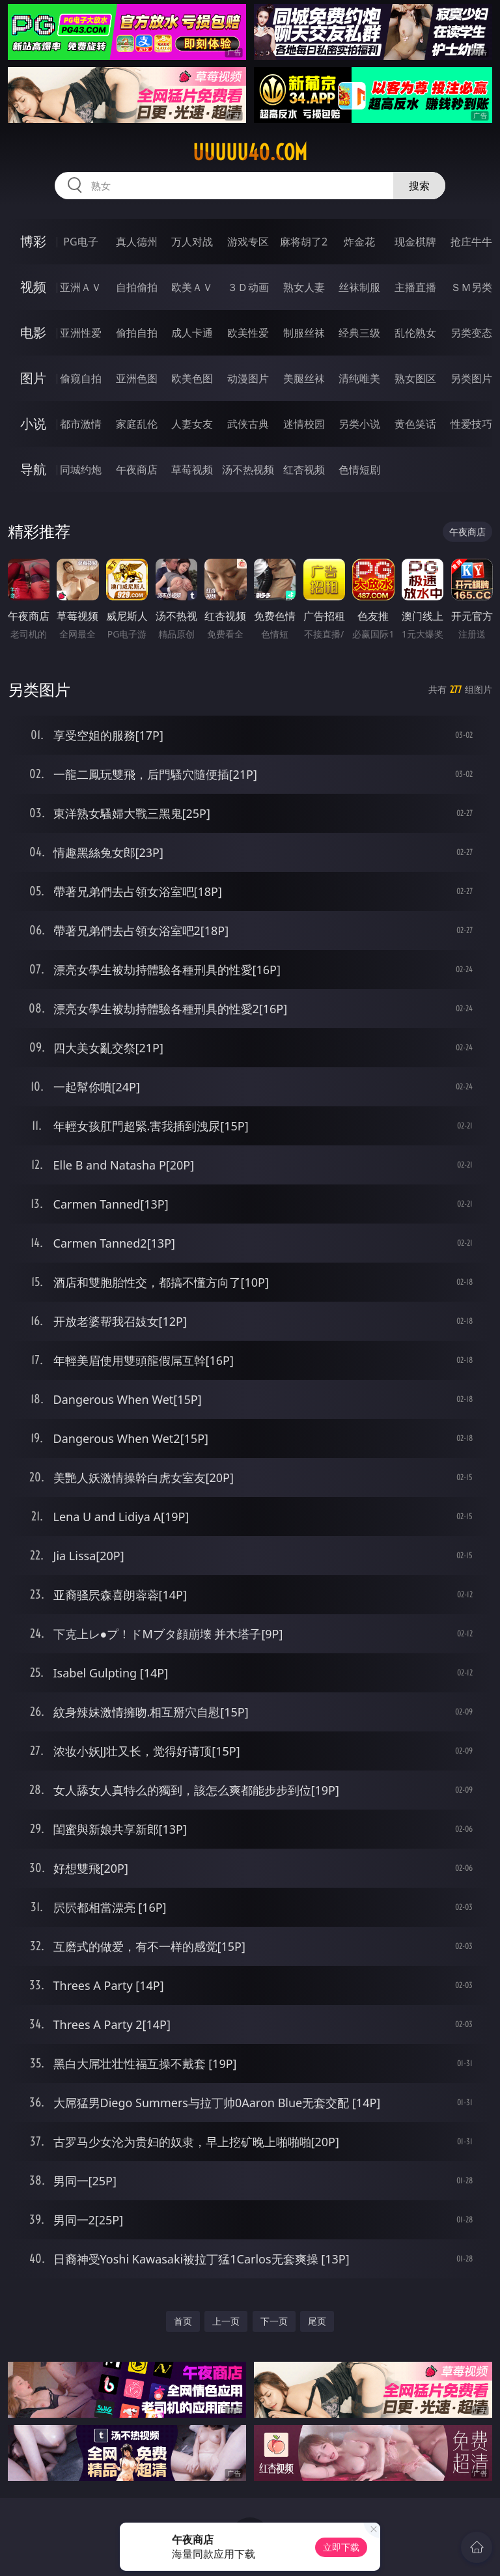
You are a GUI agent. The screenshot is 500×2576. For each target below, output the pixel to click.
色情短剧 (359, 469)
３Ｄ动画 (248, 287)
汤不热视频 (248, 469)
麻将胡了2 (303, 241)
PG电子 (80, 241)
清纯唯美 (359, 378)
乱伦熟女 (415, 333)
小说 (33, 423)
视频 (33, 287)
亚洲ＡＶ (81, 287)
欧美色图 (192, 378)
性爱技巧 (471, 424)
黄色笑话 (415, 424)
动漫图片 (248, 378)
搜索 (419, 185)
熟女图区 (415, 378)
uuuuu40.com (250, 152)
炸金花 (359, 241)
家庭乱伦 (137, 424)
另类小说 (359, 424)
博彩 (33, 241)
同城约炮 (81, 469)
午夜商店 (137, 469)
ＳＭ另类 (471, 287)
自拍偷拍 (137, 287)
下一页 (274, 2321)
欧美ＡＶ (192, 287)
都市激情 (81, 424)
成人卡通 (192, 333)
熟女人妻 (304, 287)
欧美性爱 (248, 333)
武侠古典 (248, 424)
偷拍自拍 (137, 333)
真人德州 (137, 241)
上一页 (226, 2321)
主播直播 (415, 287)
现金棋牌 (415, 241)
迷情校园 (304, 424)
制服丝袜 (304, 333)
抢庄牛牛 (471, 241)
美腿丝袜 (304, 378)
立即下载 (341, 2547)
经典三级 (359, 333)
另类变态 (471, 333)
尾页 (317, 2321)
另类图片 (471, 378)
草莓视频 (192, 469)
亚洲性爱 (81, 333)
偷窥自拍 (81, 378)
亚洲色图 (137, 378)
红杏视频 (304, 469)
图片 (33, 378)
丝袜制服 (359, 287)
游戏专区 (248, 241)
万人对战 (192, 241)
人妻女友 (192, 424)
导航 (33, 469)
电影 (33, 332)
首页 (183, 2321)
